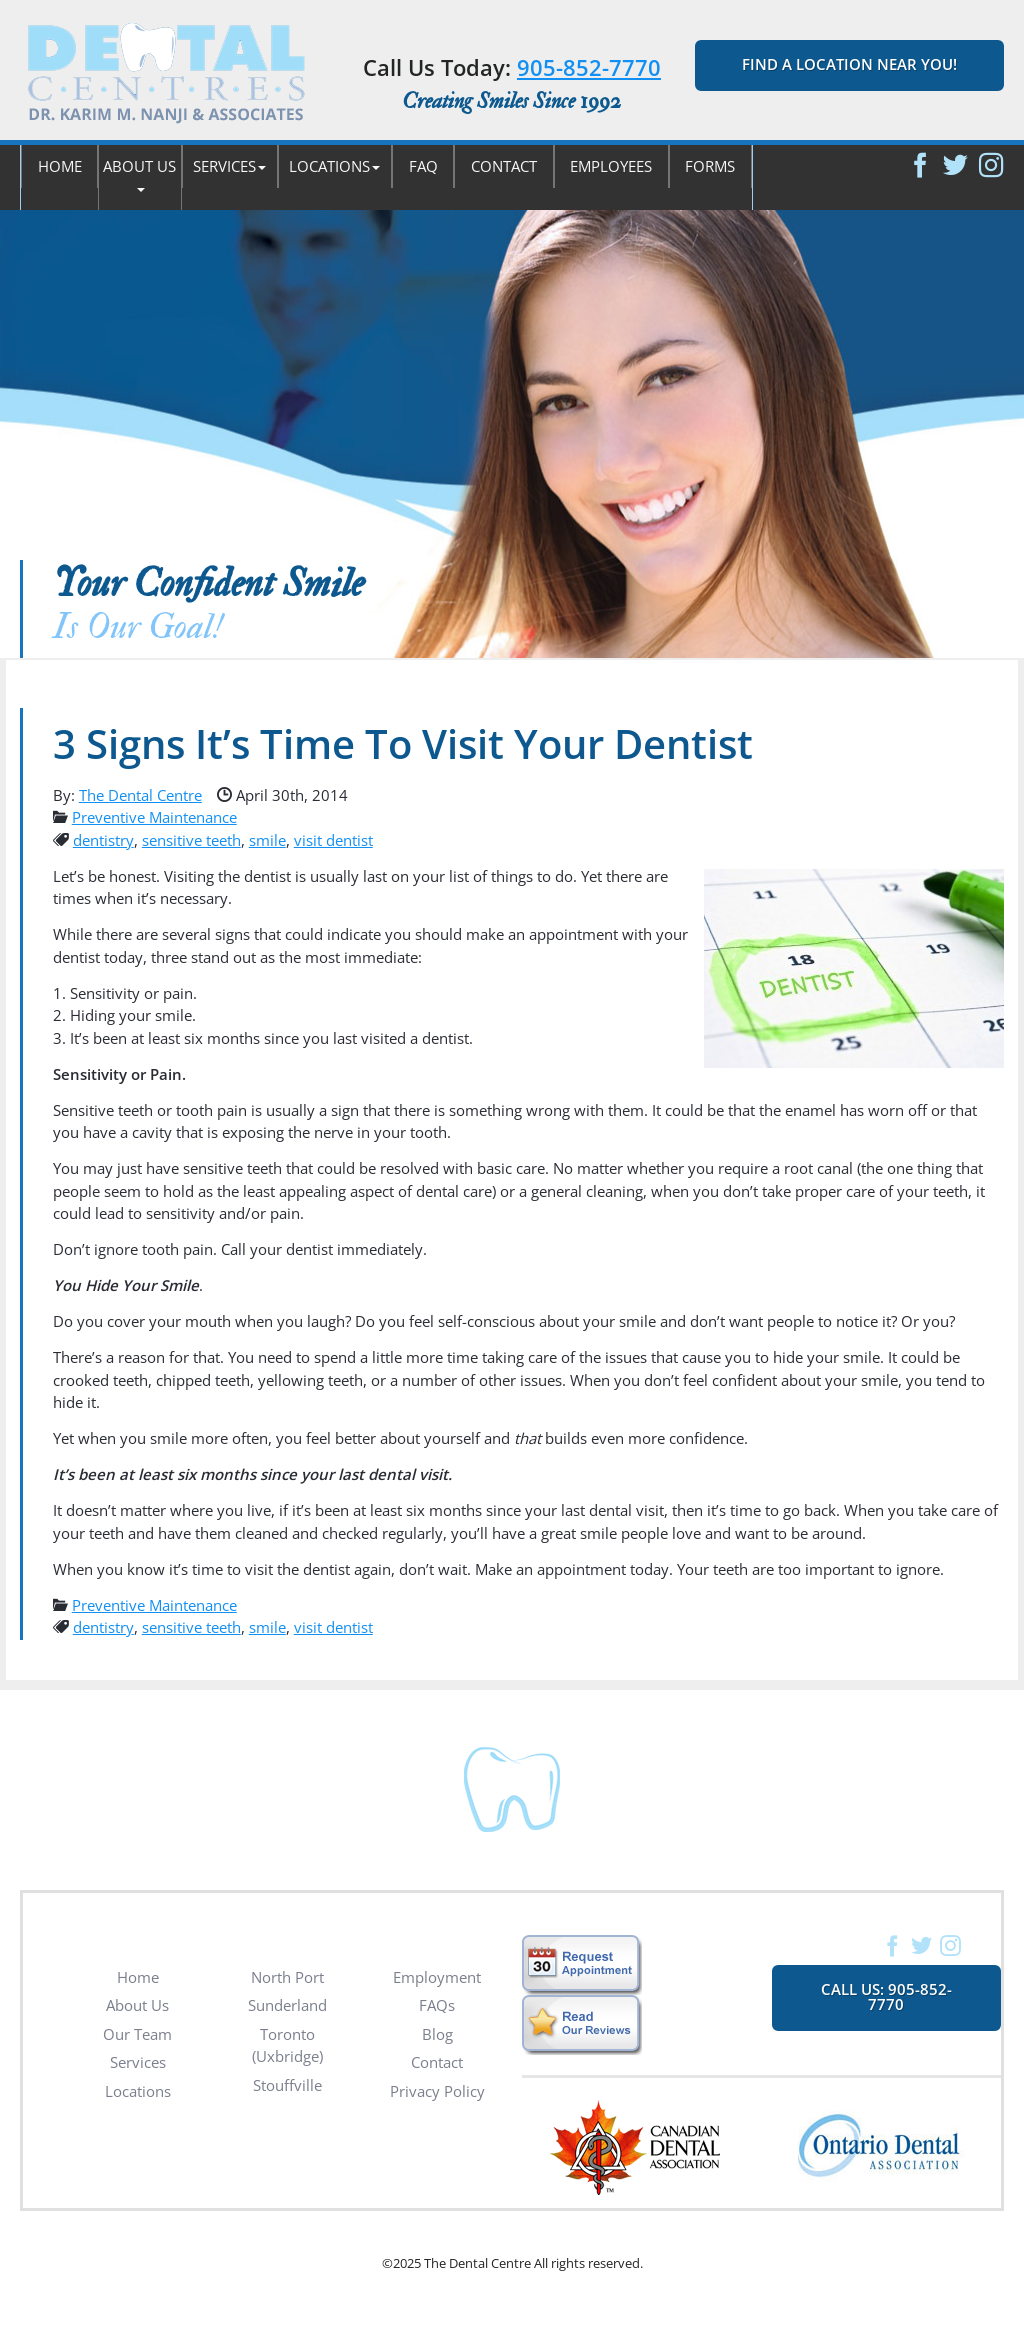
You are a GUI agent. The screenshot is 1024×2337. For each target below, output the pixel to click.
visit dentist (333, 840)
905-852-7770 (589, 67)
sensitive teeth (191, 840)
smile (267, 840)
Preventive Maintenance (154, 817)
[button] (139, 177)
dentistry (103, 840)
